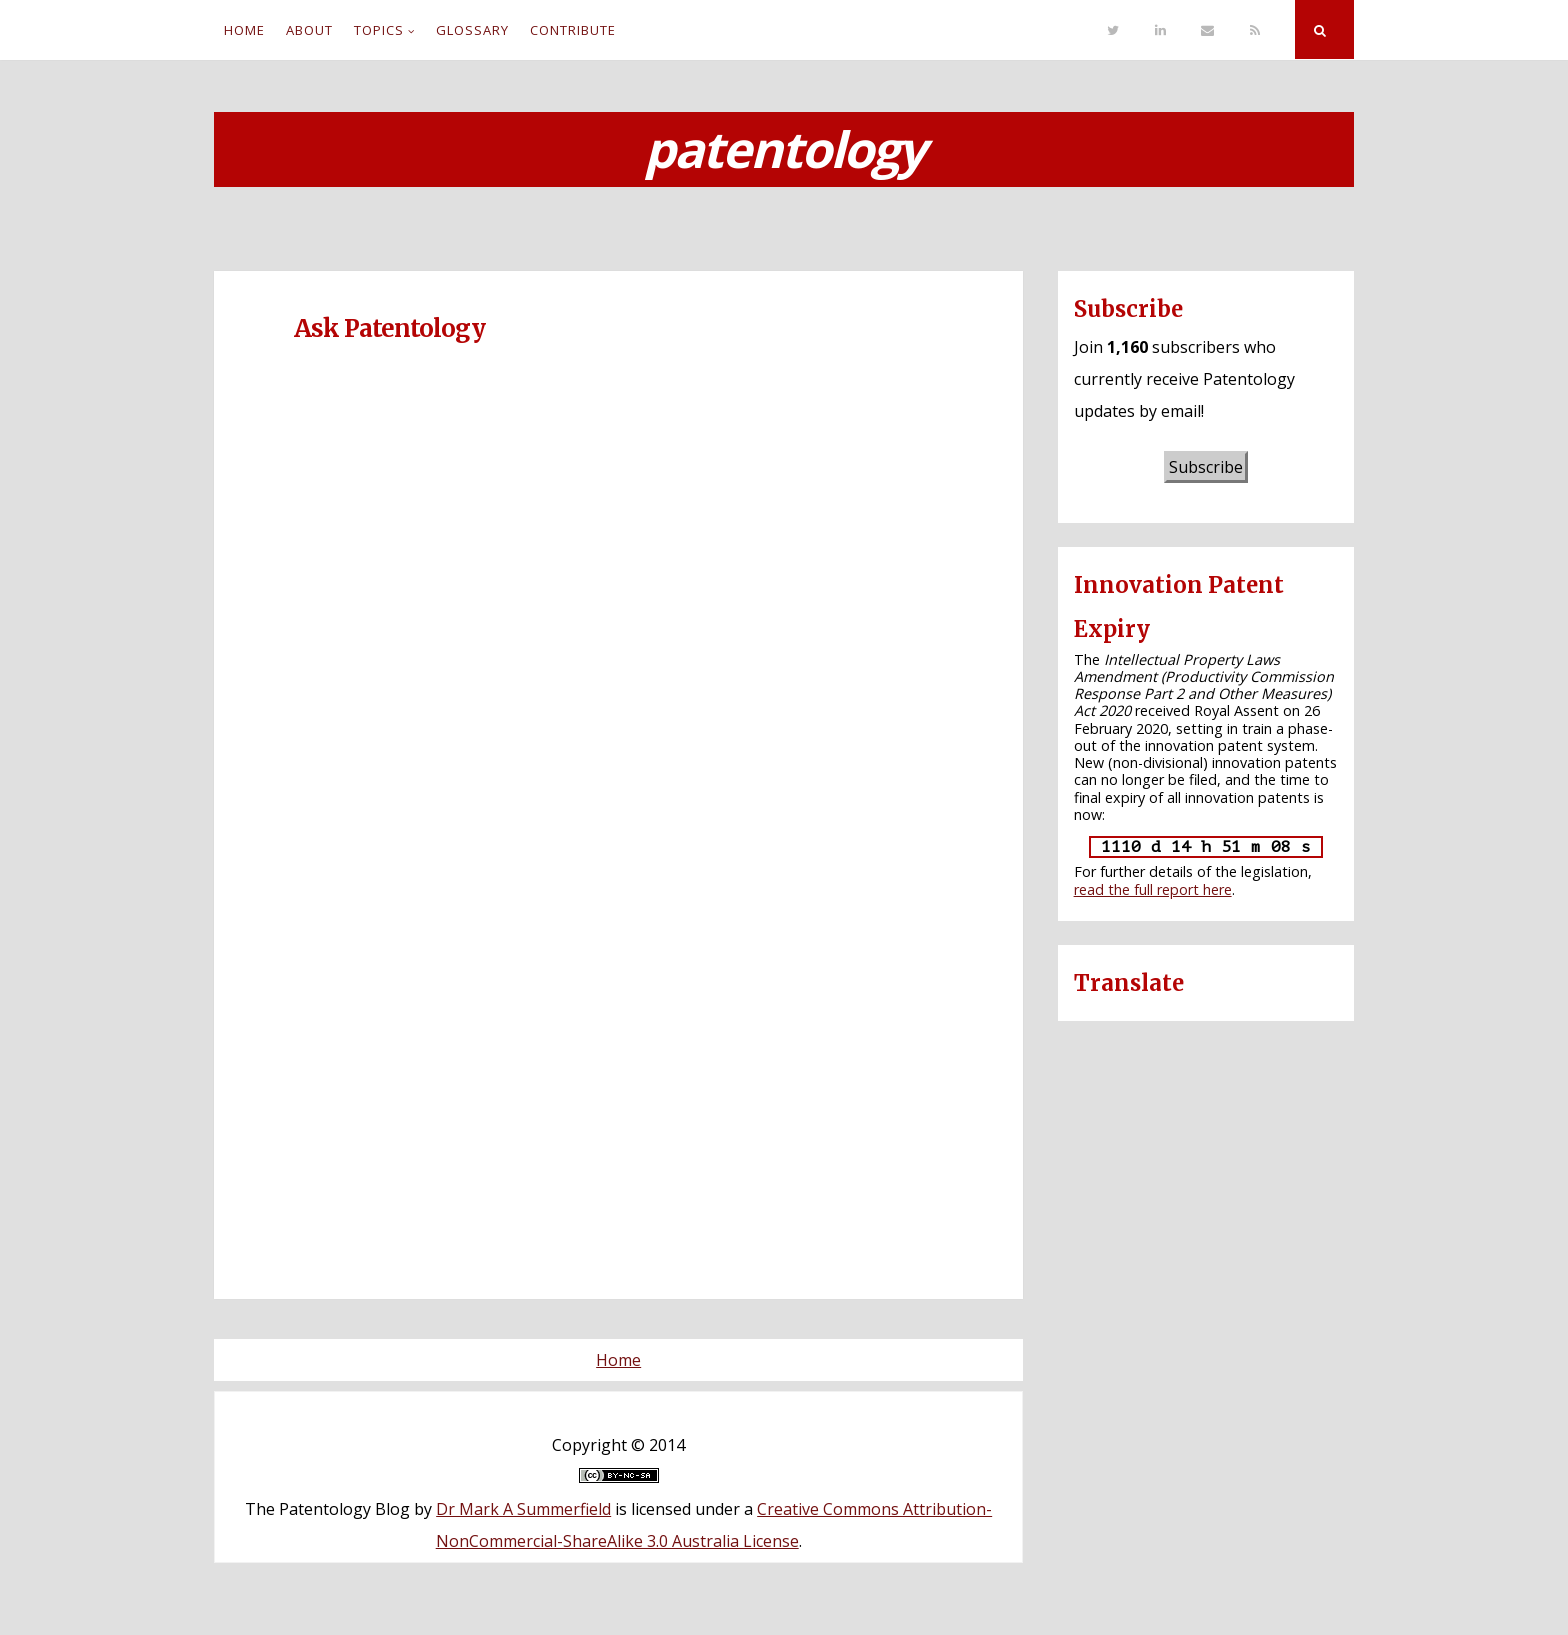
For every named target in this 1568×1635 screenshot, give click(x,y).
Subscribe (1206, 467)
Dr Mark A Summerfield (523, 1509)
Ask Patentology (389, 328)
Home (244, 30)
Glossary (472, 30)
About (309, 30)
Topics (379, 30)
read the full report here (1153, 889)
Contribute (573, 30)
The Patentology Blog (327, 1509)
